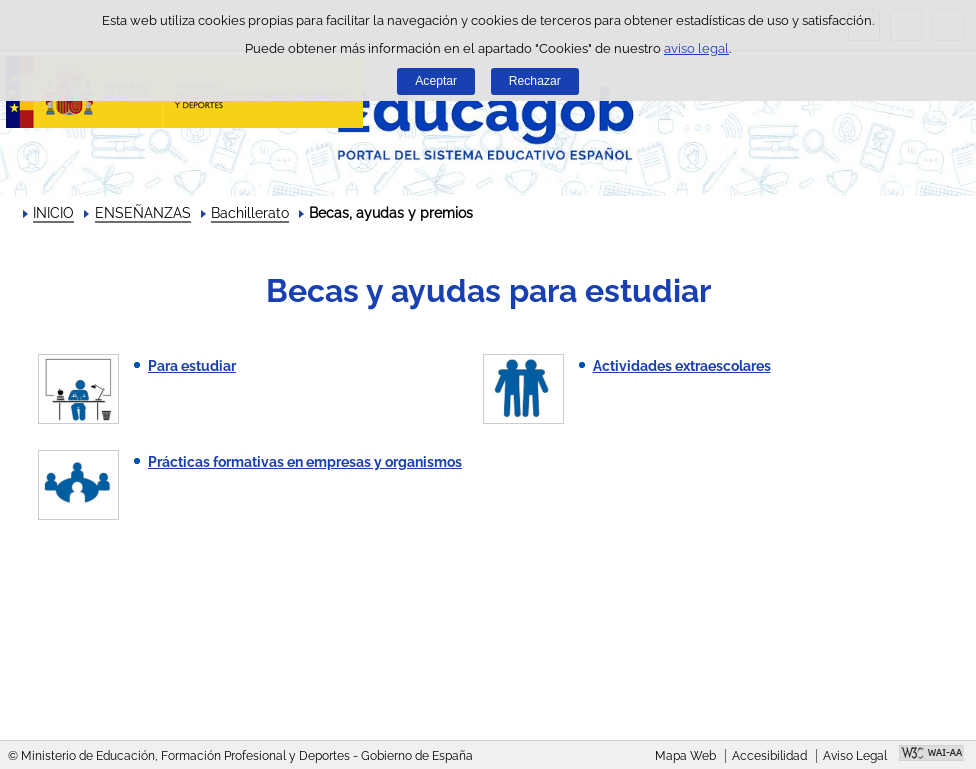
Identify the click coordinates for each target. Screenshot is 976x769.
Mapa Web (685, 756)
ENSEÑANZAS (143, 213)
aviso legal (696, 48)
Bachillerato (250, 213)
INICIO (53, 213)
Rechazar (535, 81)
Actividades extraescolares (682, 366)
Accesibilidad (769, 756)
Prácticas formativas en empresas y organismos (305, 462)
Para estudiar (192, 366)
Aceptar (436, 81)
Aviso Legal (855, 756)
